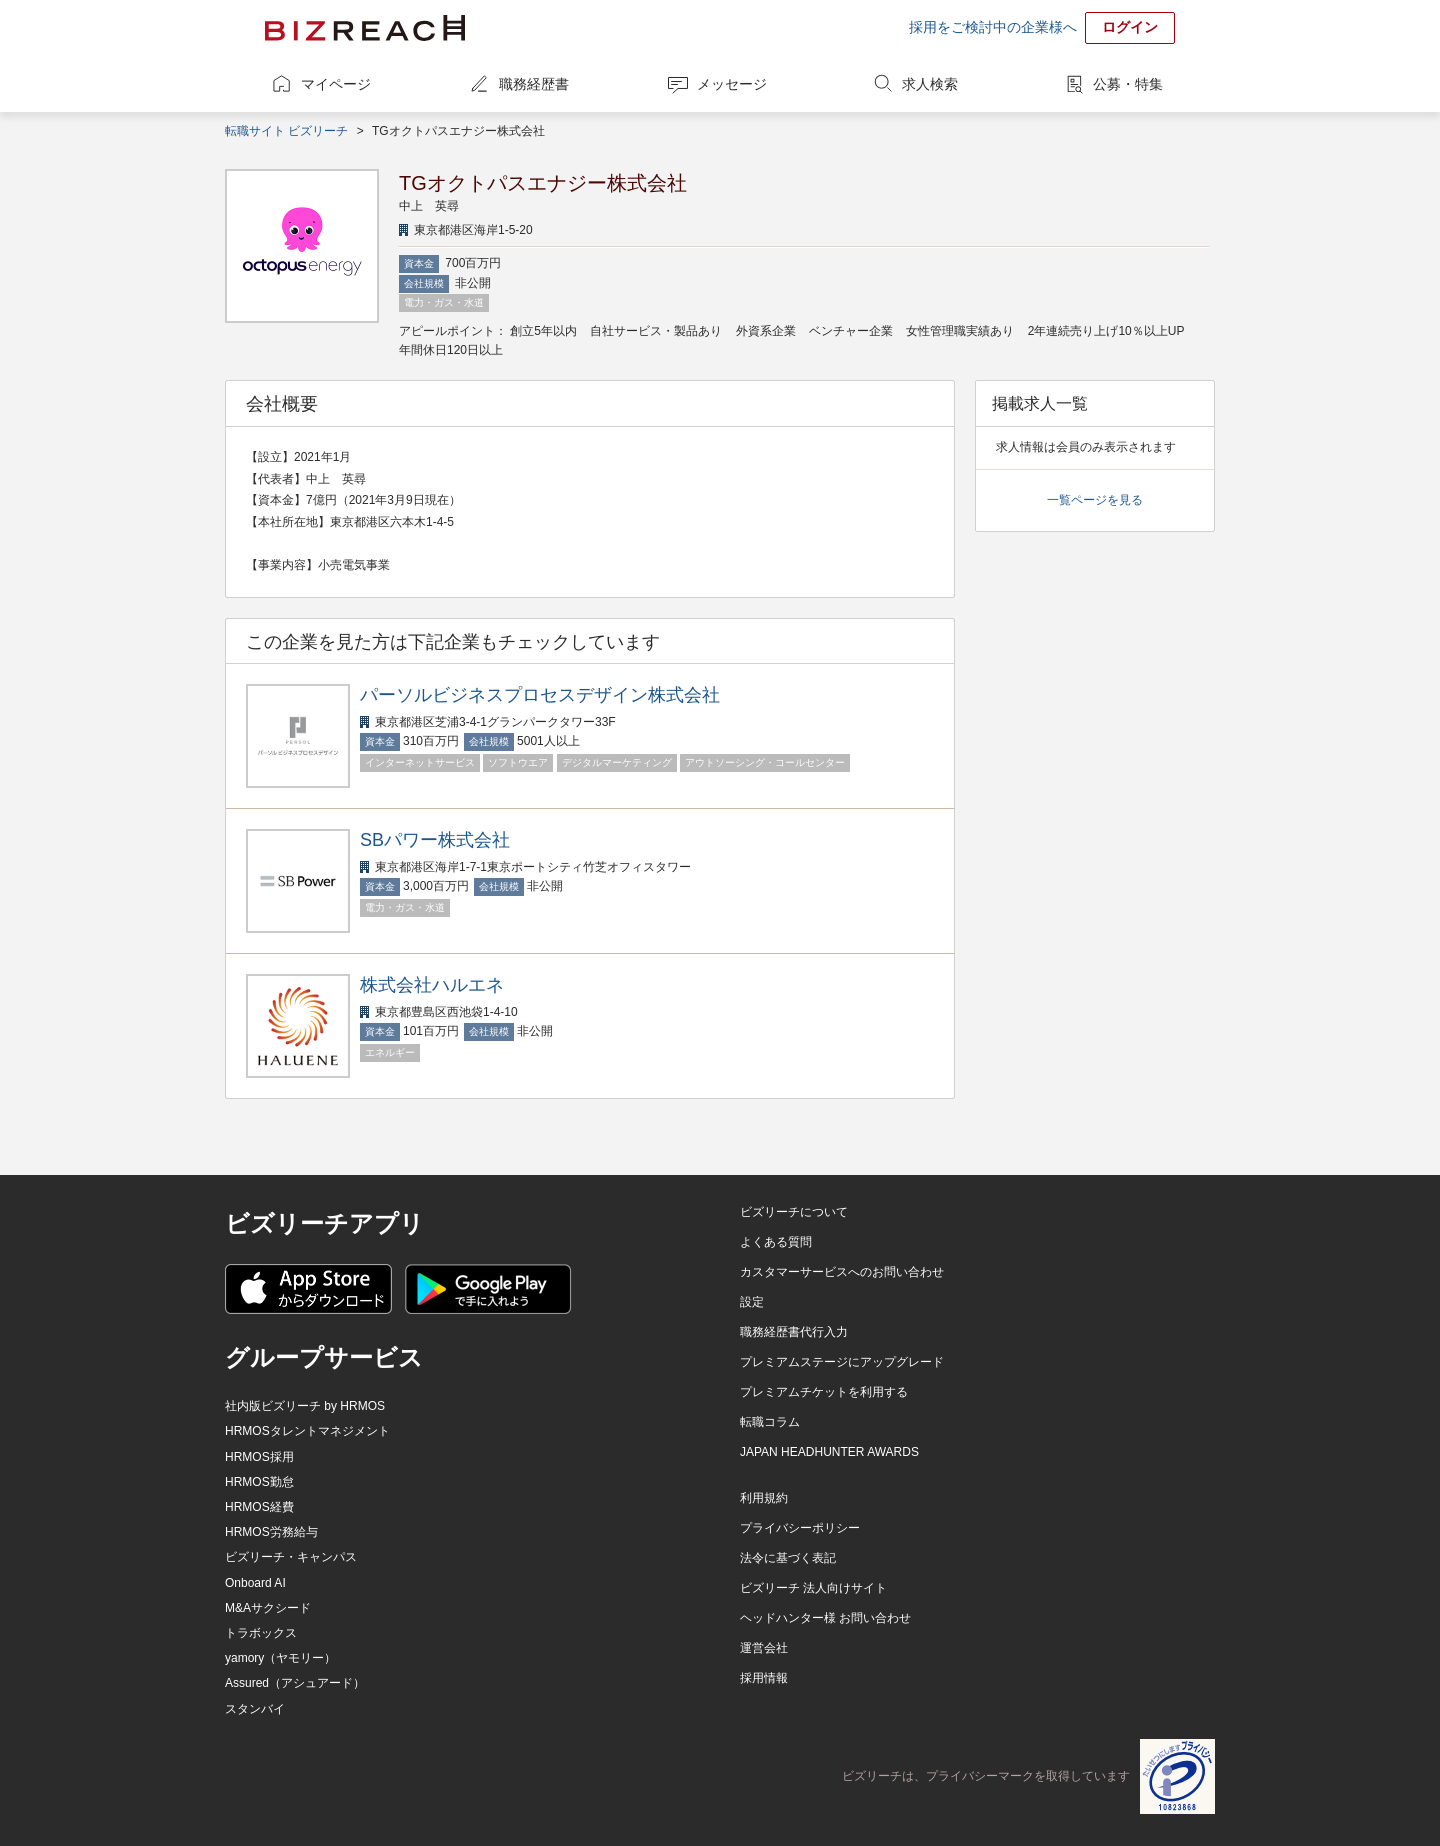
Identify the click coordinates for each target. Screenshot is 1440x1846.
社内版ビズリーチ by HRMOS (305, 1406)
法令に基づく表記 (788, 1558)
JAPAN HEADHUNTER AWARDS (829, 1452)
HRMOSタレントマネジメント (307, 1431)
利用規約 (764, 1498)
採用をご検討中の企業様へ (993, 27)
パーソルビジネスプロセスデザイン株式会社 (540, 695)
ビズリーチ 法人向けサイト (813, 1588)
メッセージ (732, 84)
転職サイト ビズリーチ (286, 131)
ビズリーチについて (794, 1212)
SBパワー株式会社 (435, 840)
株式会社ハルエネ (432, 985)
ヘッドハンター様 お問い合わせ (825, 1618)
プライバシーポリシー (800, 1528)
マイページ (336, 84)
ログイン (1130, 27)
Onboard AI (255, 1583)
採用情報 (764, 1678)
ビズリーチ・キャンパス (291, 1557)
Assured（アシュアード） (295, 1683)
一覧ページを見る (1095, 500)
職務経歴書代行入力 (794, 1332)
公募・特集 (1128, 84)
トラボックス (261, 1633)
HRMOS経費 (259, 1507)
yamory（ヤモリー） (280, 1658)
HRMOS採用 (259, 1457)
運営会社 (764, 1648)
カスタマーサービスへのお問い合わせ (842, 1272)
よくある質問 (776, 1242)
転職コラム (770, 1422)
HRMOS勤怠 (259, 1482)
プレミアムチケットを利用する (824, 1392)
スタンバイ (255, 1709)
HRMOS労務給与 (271, 1532)
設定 (752, 1302)
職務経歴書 (534, 84)
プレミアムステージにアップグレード (842, 1362)
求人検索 (930, 84)
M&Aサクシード (268, 1608)
